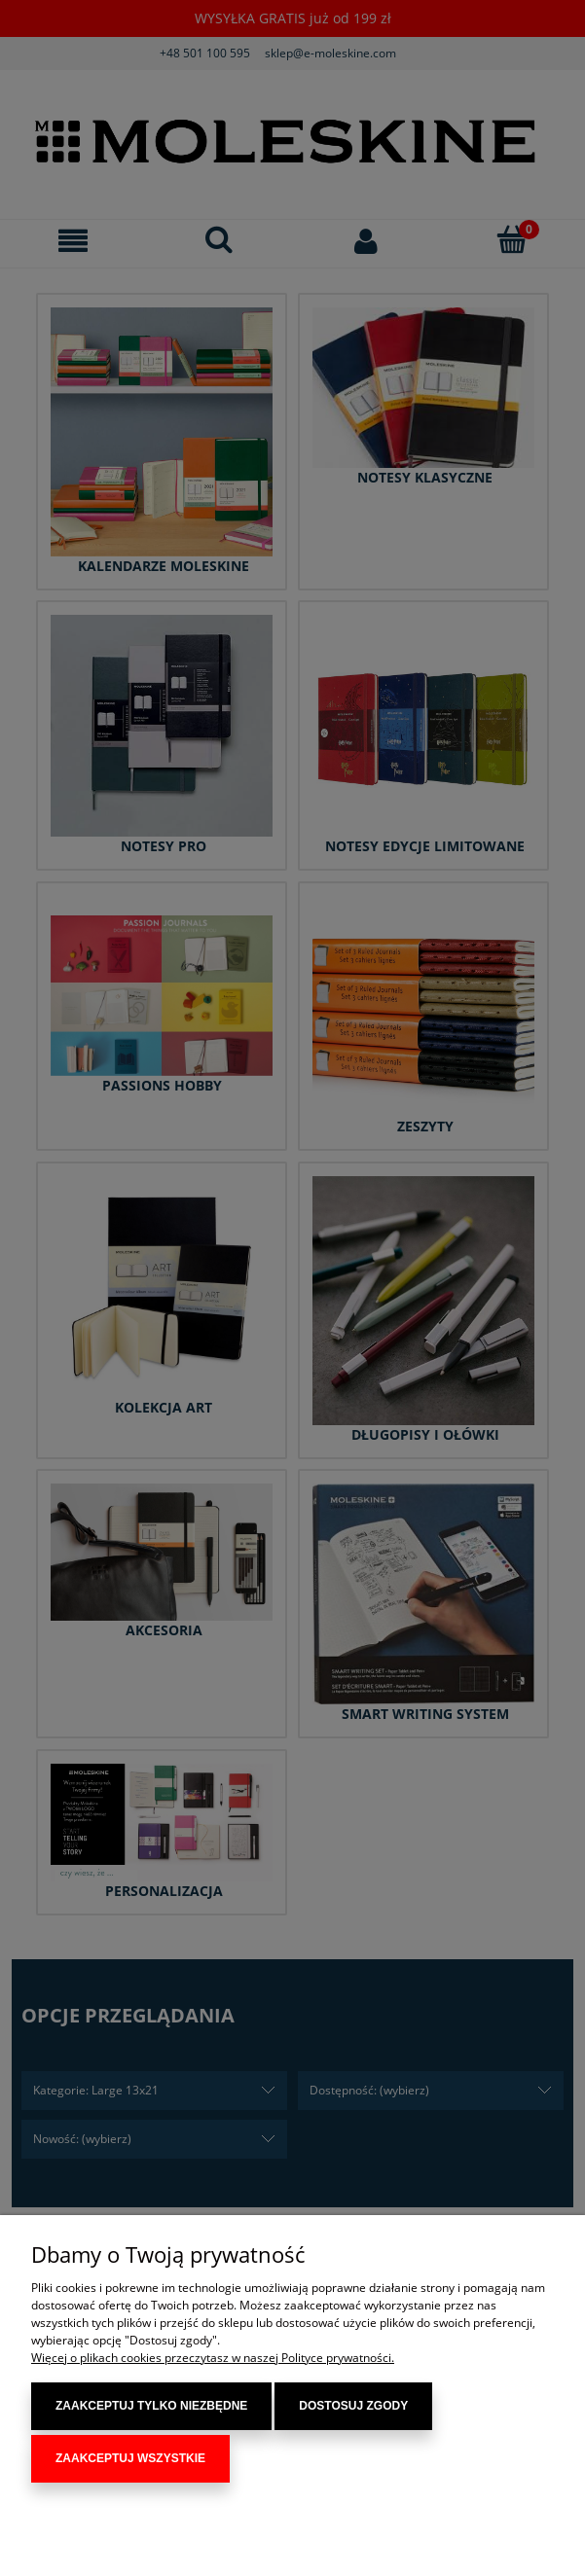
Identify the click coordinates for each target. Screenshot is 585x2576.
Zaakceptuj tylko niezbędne (151, 2410)
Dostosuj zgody (353, 2410)
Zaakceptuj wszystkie (130, 2458)
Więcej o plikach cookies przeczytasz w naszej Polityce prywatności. (212, 2362)
